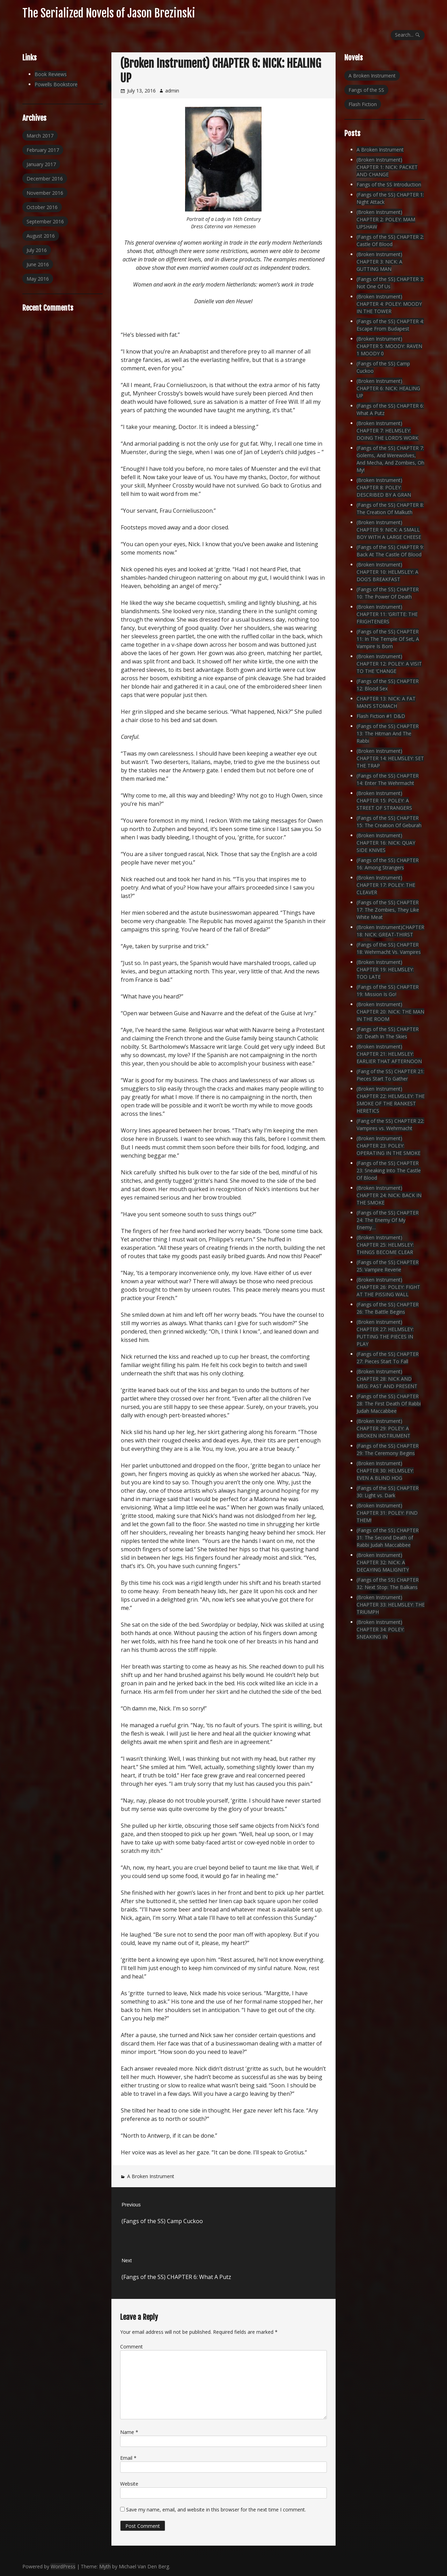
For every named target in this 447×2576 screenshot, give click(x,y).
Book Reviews (51, 74)
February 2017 (43, 150)
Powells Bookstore (56, 84)
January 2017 (41, 164)
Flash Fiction (363, 104)
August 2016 (41, 235)
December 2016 (45, 178)
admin (172, 90)
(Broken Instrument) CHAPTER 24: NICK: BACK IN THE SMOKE (389, 1195)
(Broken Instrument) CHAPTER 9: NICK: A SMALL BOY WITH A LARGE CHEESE (389, 529)
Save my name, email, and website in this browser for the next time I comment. (216, 2509)
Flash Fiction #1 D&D (381, 716)
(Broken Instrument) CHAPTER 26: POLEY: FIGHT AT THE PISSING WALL (388, 1287)
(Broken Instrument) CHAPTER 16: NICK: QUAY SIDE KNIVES (386, 842)
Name (129, 2432)
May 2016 (38, 278)
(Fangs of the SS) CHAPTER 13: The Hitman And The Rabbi (388, 733)
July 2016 (37, 250)
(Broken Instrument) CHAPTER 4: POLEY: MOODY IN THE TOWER (389, 303)
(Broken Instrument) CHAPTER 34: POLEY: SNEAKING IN (380, 1629)
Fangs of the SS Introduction (389, 184)
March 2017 (40, 135)
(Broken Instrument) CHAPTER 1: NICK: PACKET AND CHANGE (387, 167)
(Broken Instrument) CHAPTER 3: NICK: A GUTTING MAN (379, 261)
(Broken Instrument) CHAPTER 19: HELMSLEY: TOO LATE (385, 969)
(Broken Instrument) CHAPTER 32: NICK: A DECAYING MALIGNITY (383, 1562)
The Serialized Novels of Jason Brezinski (108, 13)
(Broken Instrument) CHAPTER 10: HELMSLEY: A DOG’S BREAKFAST (387, 571)
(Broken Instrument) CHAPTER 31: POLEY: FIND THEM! (387, 1512)
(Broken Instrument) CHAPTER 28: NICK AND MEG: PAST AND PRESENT (387, 1378)
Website (129, 2483)
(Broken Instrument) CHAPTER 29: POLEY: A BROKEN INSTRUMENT (383, 1428)
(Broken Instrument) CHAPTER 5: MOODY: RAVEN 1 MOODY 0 (389, 346)
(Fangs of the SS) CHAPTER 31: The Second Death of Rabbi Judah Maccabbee (388, 1537)
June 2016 (38, 264)
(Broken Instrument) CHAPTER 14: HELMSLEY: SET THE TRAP (390, 758)
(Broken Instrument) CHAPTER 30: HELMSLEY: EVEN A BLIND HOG (385, 1470)
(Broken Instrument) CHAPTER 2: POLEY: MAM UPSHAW (386, 219)
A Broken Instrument (150, 2176)
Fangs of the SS (366, 90)
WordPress (63, 2566)
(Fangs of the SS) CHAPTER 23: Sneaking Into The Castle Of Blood (389, 1170)
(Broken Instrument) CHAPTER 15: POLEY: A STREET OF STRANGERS (384, 800)
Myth (105, 2566)
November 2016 (45, 193)
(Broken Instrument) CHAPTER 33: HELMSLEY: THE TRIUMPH (391, 1604)
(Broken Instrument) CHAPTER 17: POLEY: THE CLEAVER (386, 885)
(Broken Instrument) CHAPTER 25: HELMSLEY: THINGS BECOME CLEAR (385, 1244)
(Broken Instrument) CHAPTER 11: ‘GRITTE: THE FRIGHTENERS (387, 614)
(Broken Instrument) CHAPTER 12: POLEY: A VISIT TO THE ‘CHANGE (389, 663)
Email (128, 2458)
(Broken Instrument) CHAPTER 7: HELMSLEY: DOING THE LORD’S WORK (387, 430)
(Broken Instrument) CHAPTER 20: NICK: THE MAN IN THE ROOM (390, 1011)
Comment (131, 2346)
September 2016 (45, 221)
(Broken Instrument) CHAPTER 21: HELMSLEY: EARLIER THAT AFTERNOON (389, 1053)
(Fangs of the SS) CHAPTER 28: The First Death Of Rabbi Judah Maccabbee (389, 1403)
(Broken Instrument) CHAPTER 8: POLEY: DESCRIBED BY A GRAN (384, 487)
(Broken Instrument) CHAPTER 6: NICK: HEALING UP (388, 388)
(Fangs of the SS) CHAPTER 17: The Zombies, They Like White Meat (388, 909)
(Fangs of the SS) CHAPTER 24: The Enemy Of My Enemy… (388, 1220)
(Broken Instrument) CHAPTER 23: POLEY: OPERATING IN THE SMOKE (388, 1145)
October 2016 (42, 207)
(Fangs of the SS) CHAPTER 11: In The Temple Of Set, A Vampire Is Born (388, 638)
